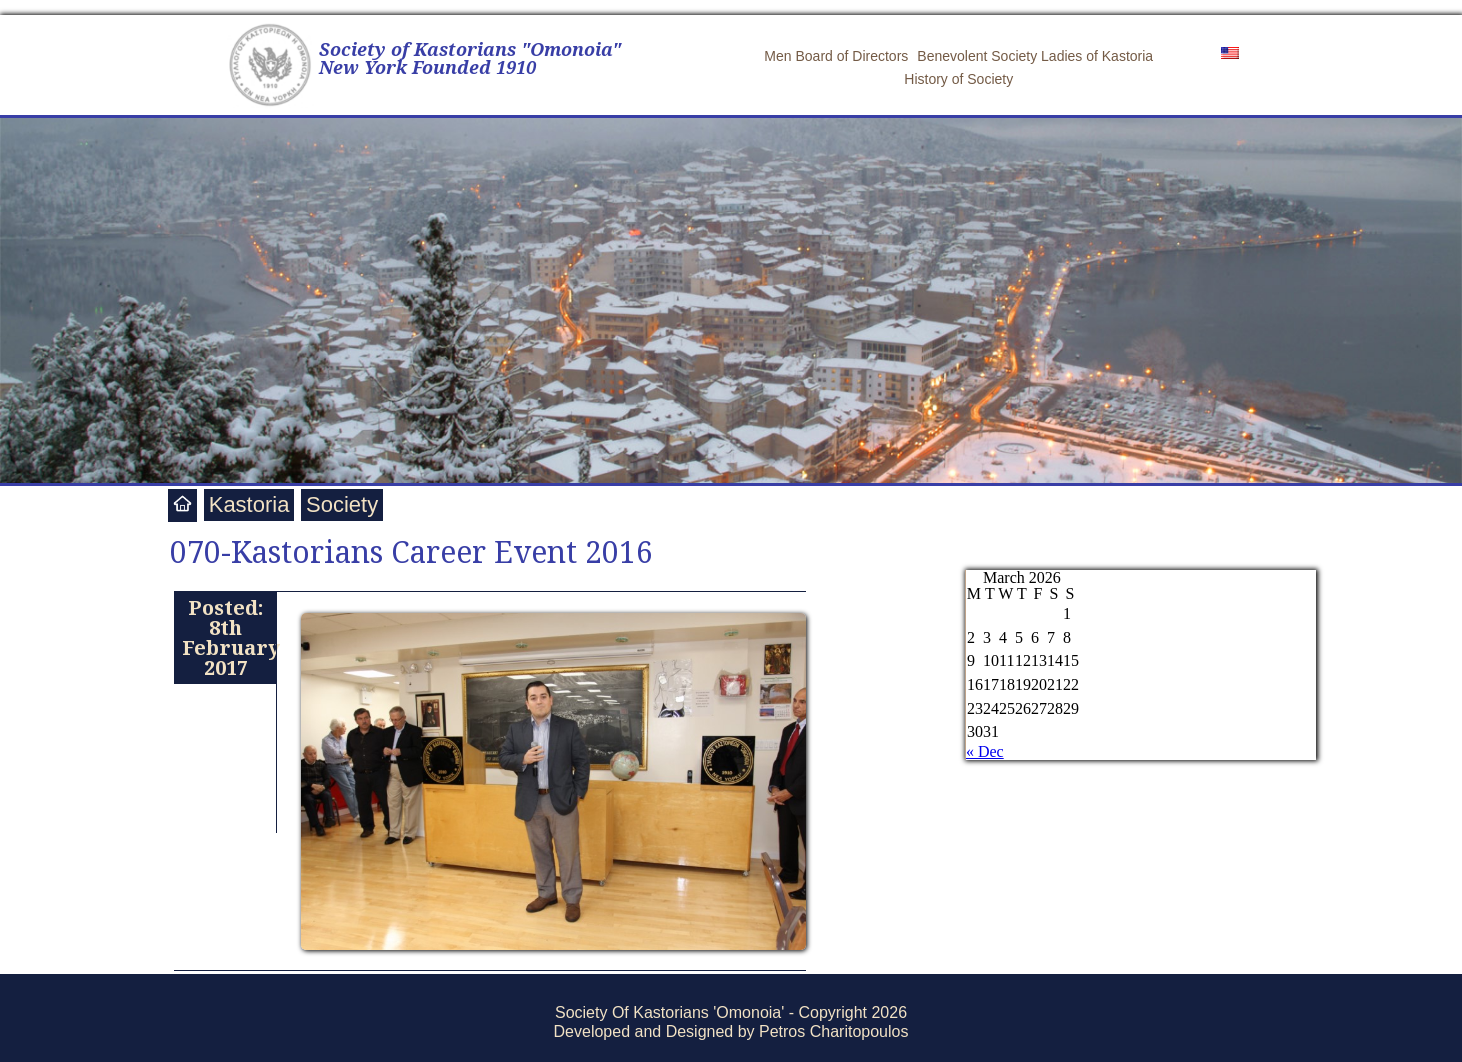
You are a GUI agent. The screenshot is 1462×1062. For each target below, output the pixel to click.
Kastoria (249, 504)
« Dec (985, 751)
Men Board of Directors (836, 56)
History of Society (958, 79)
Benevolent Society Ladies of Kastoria (1035, 56)
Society (342, 504)
